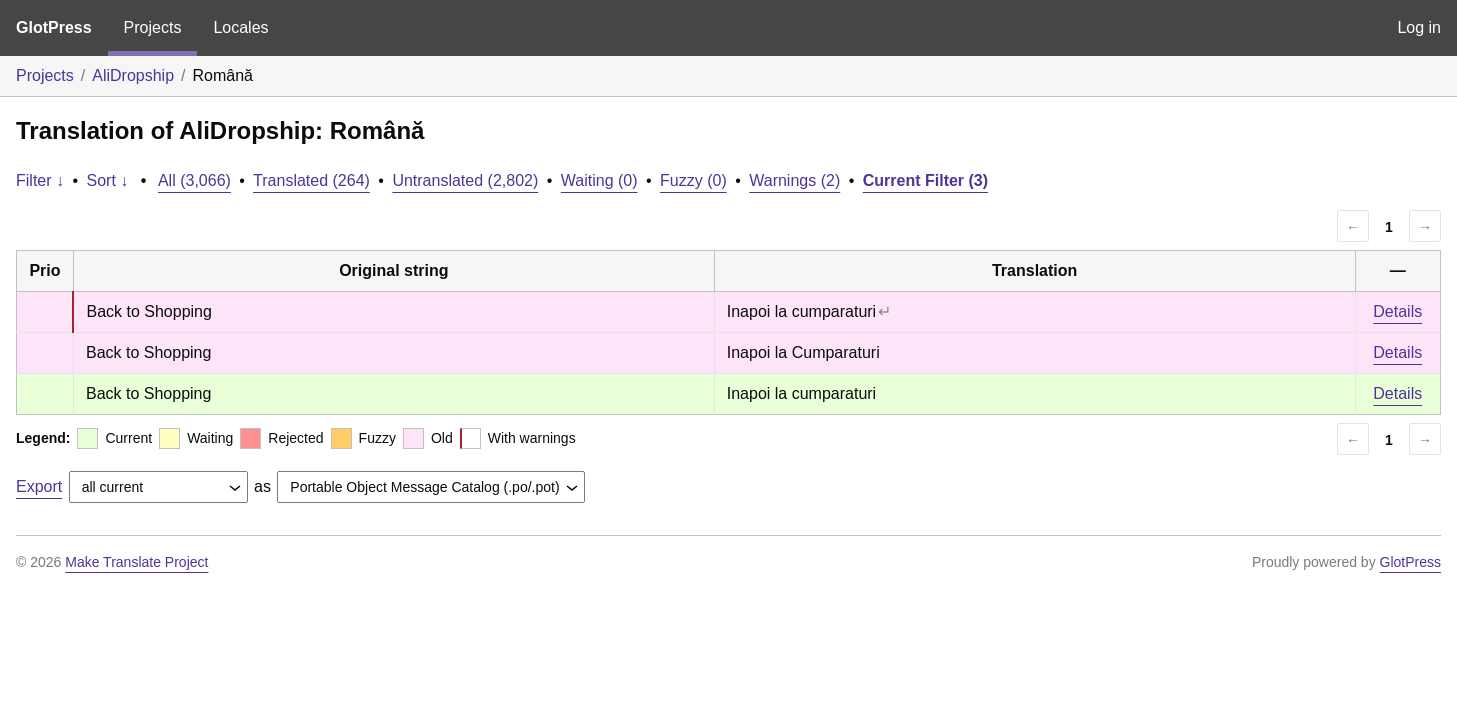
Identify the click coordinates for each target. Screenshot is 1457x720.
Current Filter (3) (925, 180)
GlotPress (54, 27)
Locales (240, 27)
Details (1397, 311)
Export (39, 486)
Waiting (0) (599, 180)
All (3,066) (194, 180)
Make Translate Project (136, 562)
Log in (1419, 27)
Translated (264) (311, 180)
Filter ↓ (40, 180)
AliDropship (133, 75)
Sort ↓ (108, 180)
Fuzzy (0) (693, 180)
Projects (153, 27)
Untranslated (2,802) (465, 180)
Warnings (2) (794, 180)
